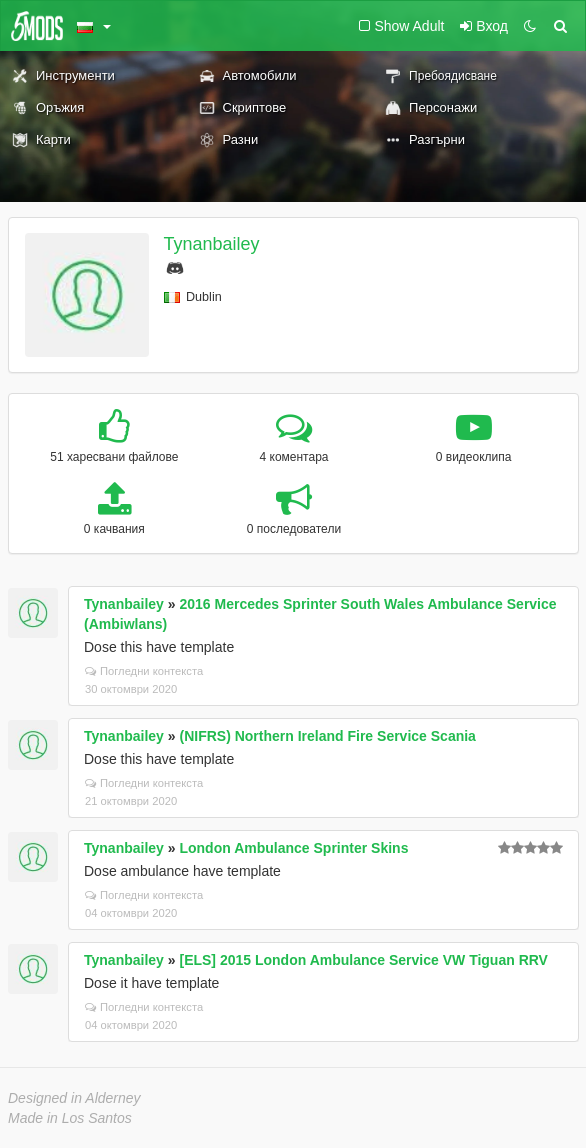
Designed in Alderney (74, 1098)
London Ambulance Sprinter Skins (293, 848)
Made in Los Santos (70, 1118)
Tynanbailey (212, 244)
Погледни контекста (144, 671)
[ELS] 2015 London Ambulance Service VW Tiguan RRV (363, 960)
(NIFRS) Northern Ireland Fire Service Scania (327, 736)
